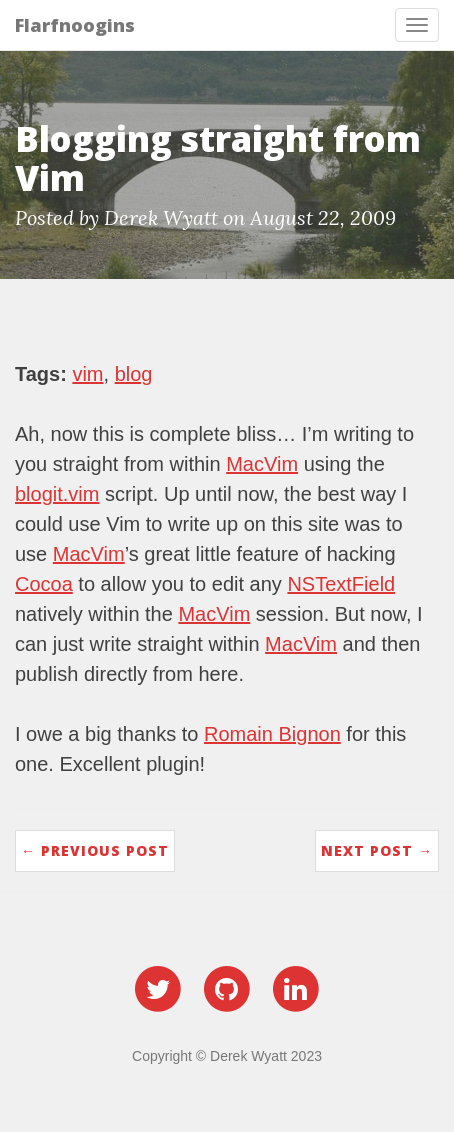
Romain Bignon (272, 734)
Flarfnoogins (75, 25)
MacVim (262, 464)
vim (87, 374)
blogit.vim (57, 494)
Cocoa (44, 584)
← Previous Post (95, 850)
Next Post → (377, 850)
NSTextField (341, 584)
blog (134, 374)
